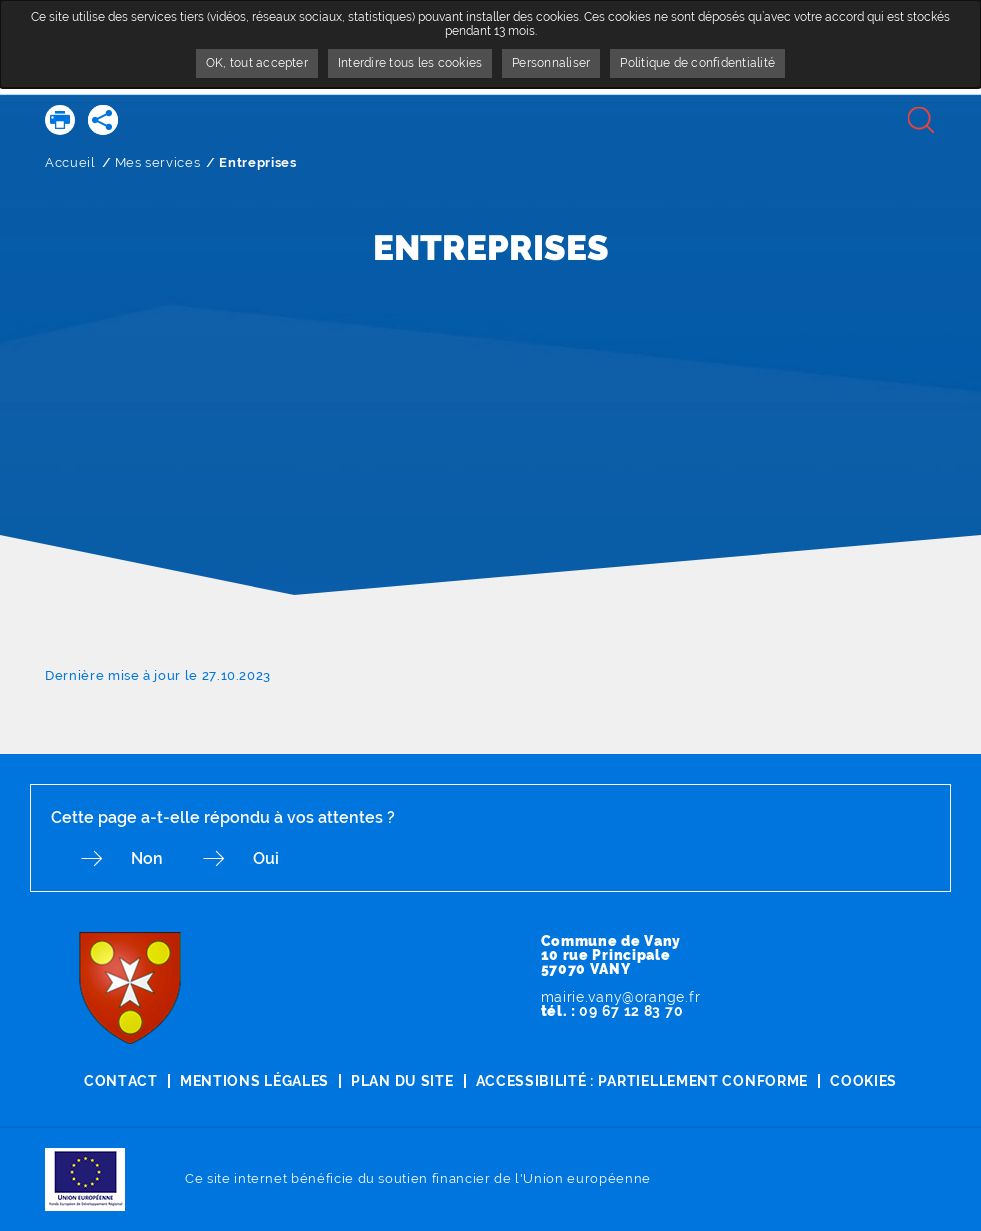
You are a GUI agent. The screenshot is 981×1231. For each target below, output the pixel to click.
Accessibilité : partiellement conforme (642, 1081)
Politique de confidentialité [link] (697, 63)
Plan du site (402, 1081)
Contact (121, 1081)
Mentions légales (254, 1081)
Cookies (863, 1081)
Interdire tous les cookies (410, 63)
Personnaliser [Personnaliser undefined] (551, 63)
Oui (266, 858)
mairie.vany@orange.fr (621, 997)
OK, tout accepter (257, 63)
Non (147, 858)
